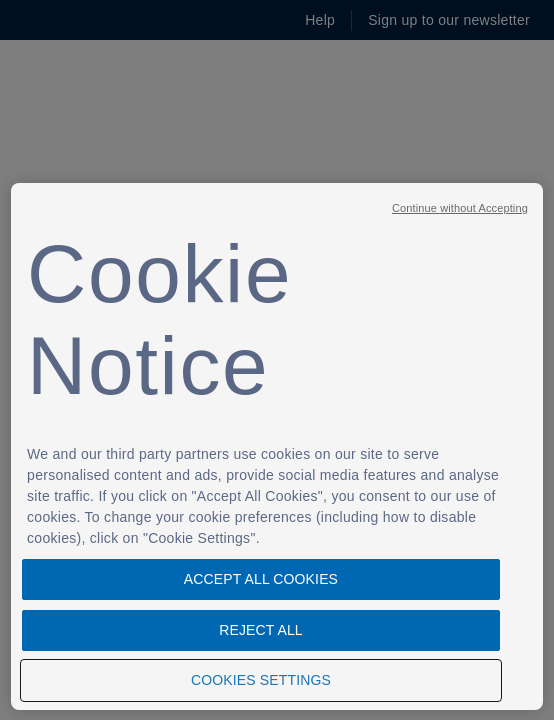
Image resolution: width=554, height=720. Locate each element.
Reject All (261, 630)
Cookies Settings (261, 680)
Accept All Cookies (261, 579)
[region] (277, 446)
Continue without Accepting (460, 208)
